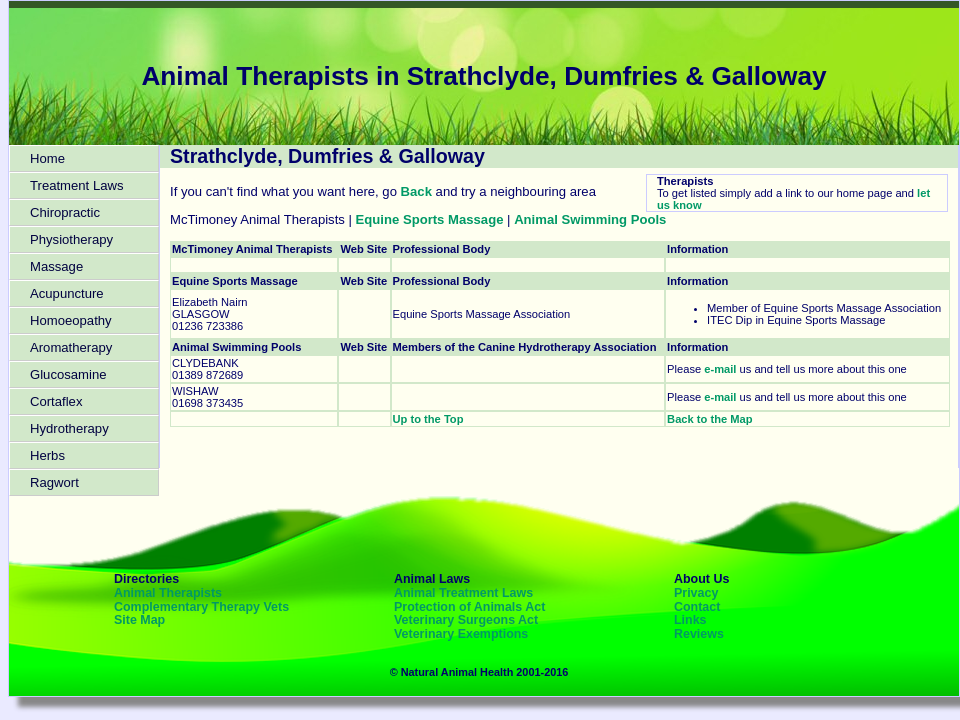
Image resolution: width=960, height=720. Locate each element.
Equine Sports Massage (430, 219)
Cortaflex (56, 401)
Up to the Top (428, 419)
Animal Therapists (168, 593)
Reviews (699, 634)
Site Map (139, 620)
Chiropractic (65, 212)
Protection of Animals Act (469, 607)
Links (690, 620)
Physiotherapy (71, 239)
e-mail (720, 369)
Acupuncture (67, 293)
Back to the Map (709, 419)
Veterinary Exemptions (461, 634)
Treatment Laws (77, 185)
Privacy (696, 593)
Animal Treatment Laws (463, 593)
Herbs (47, 455)
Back (416, 191)
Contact (697, 607)
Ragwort (54, 482)
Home (47, 158)
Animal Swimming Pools (590, 219)
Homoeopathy (71, 320)
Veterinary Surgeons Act (466, 620)
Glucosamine (68, 374)
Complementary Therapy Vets (201, 607)
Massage (56, 266)
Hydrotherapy (69, 428)
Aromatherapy (71, 347)
